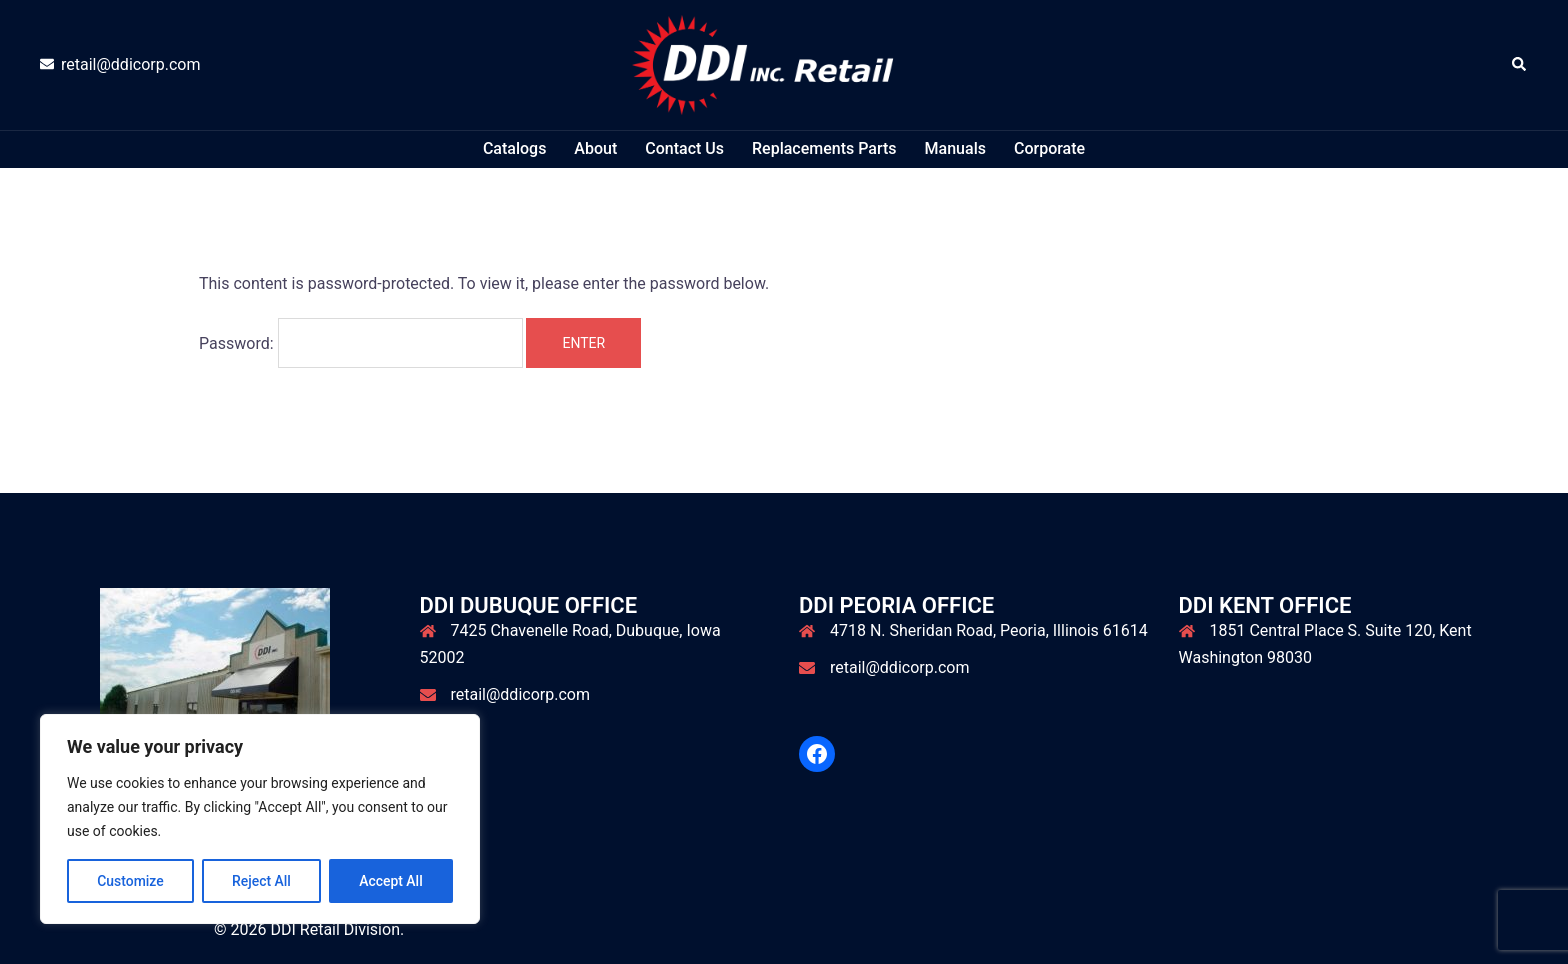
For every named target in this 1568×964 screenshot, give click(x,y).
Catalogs (514, 148)
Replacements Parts (824, 148)
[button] (1520, 65)
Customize (130, 881)
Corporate (1049, 148)
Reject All (261, 881)
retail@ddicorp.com (520, 694)
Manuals (955, 148)
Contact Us (684, 148)
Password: (361, 343)
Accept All (391, 881)
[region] (260, 819)
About (595, 148)
